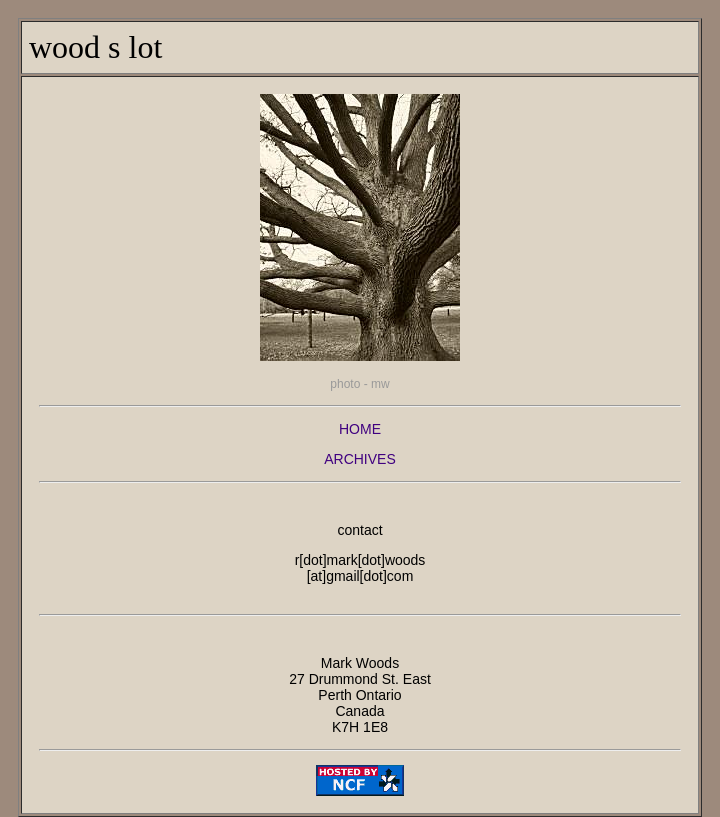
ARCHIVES (360, 459)
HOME (360, 429)
